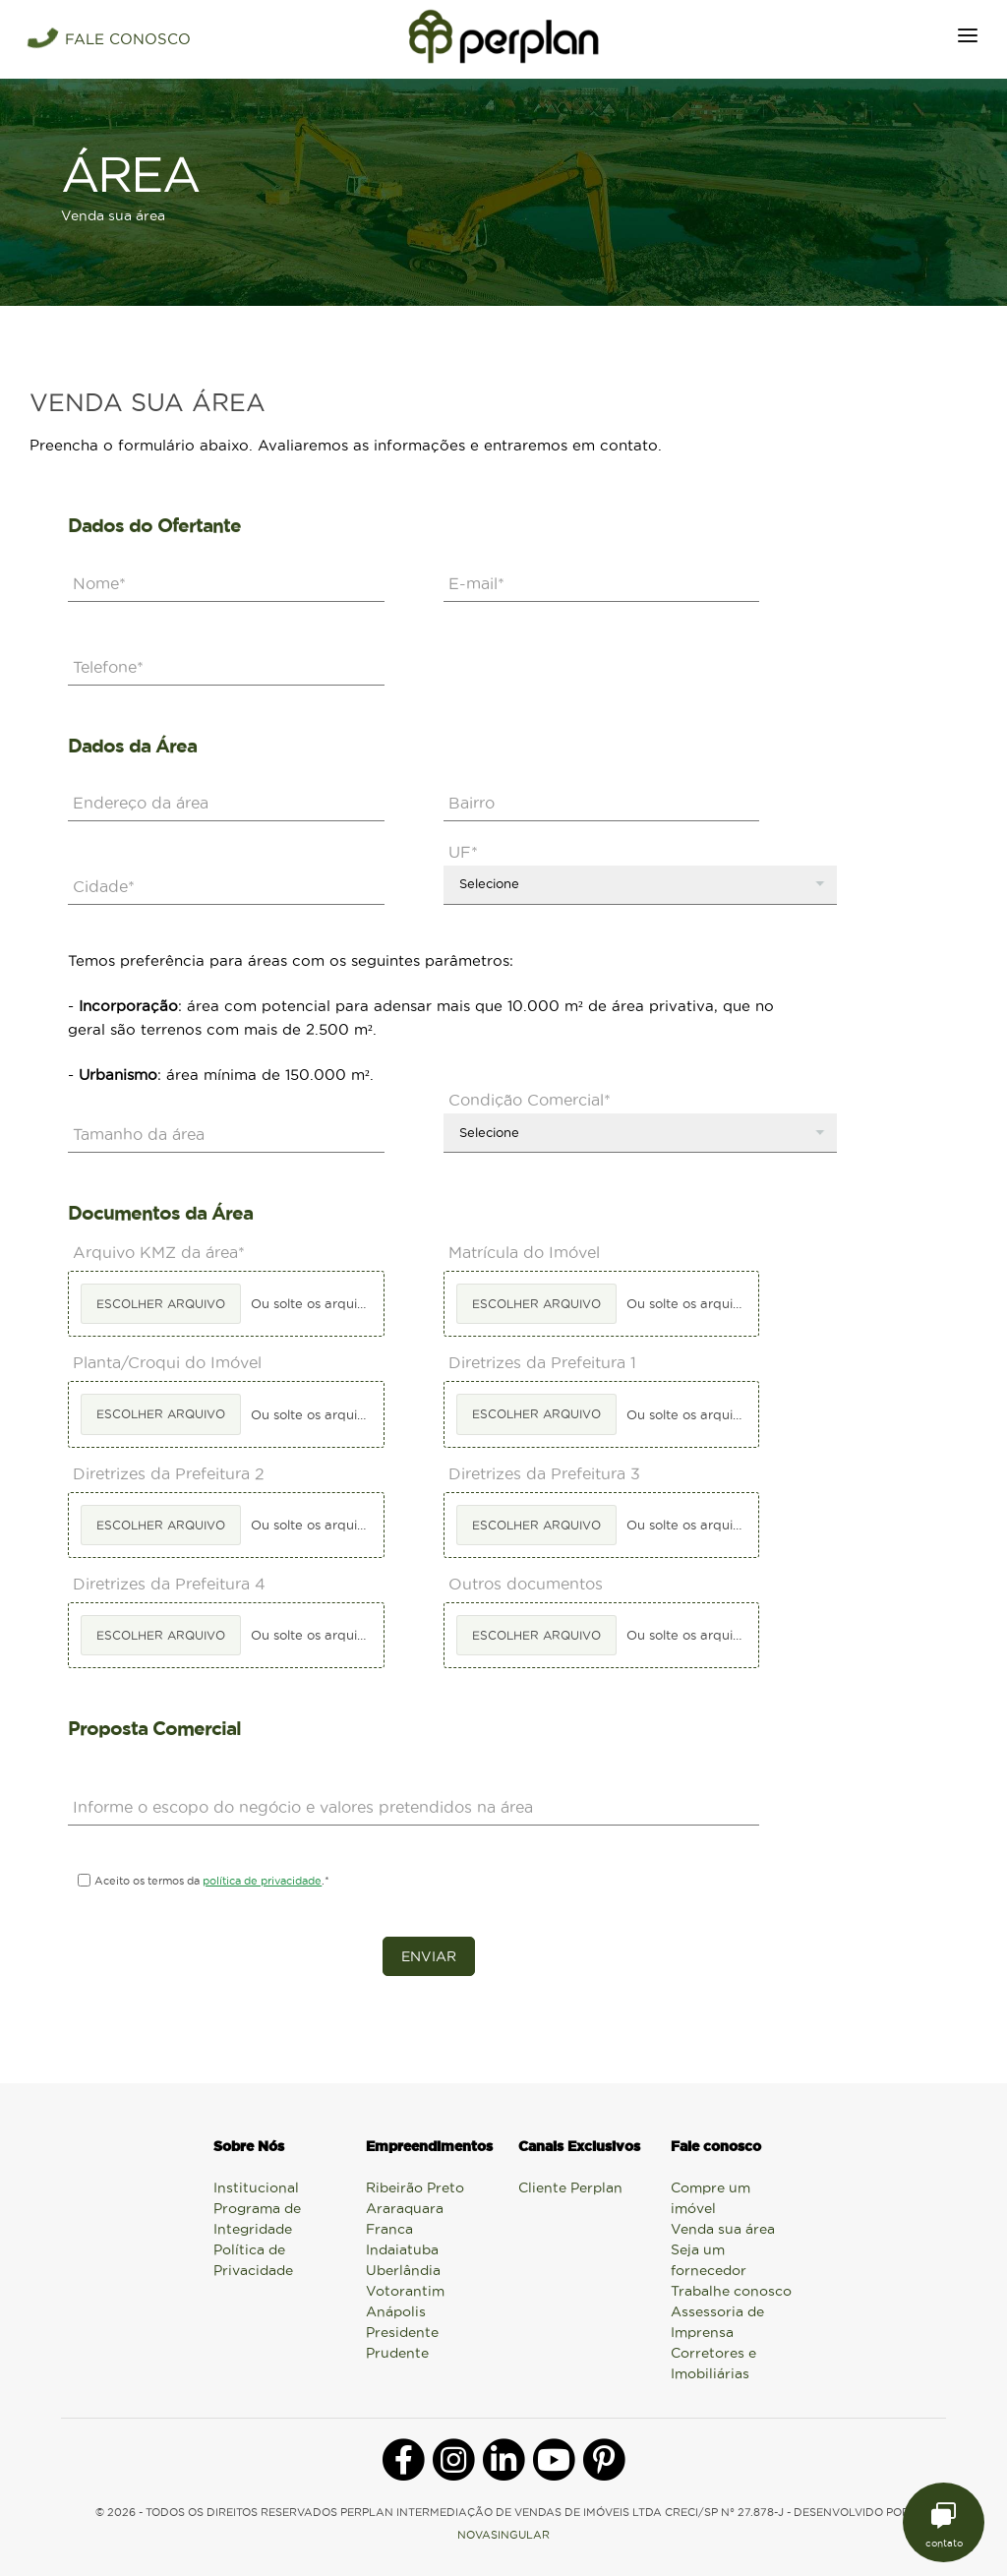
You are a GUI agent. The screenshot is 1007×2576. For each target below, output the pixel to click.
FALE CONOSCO (128, 38)
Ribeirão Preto (415, 2187)
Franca (389, 2229)
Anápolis (396, 2311)
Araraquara (405, 2208)
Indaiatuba (402, 2249)
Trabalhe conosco (731, 2291)
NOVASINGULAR (503, 2535)
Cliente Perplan (570, 2187)
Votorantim (405, 2291)
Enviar (428, 1956)
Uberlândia (403, 2270)
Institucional (256, 2187)
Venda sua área (723, 2229)
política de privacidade (262, 1881)
